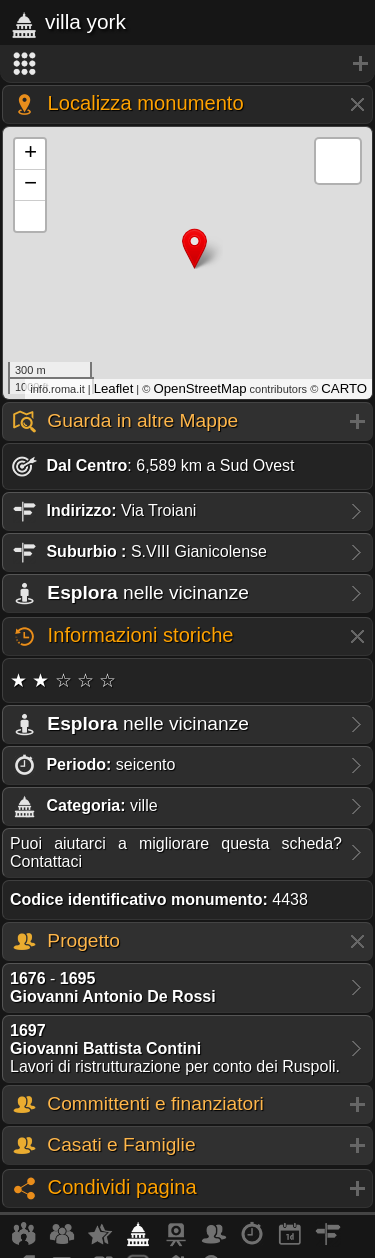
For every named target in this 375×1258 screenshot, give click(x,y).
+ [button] (30, 154)
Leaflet (114, 388)
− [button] (30, 185)
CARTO (344, 388)
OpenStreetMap (199, 388)
